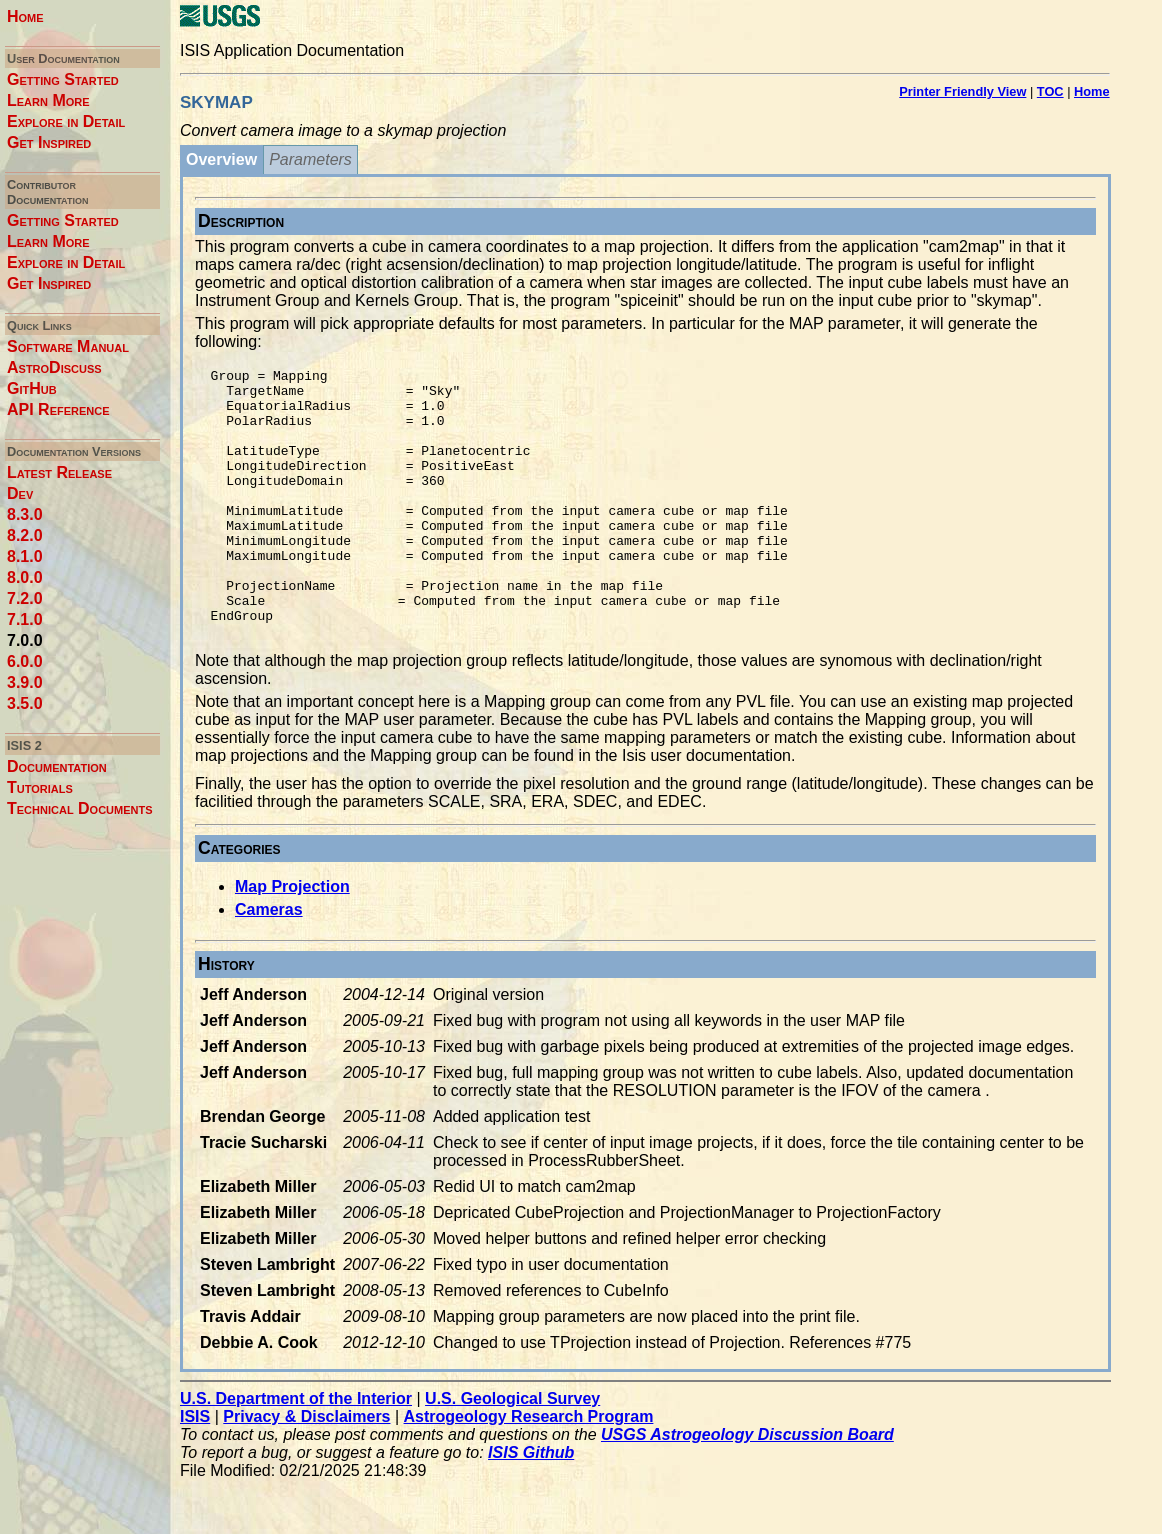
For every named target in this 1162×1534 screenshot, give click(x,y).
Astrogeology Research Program (529, 1470)
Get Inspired (49, 142)
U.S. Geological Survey (512, 1452)
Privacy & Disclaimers (306, 1470)
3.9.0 (25, 682)
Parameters (310, 159)
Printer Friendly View (962, 91)
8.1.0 (25, 556)
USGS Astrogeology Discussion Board (747, 1488)
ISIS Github (531, 1506)
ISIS (195, 1470)
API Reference (58, 409)
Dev (20, 493)
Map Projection (292, 940)
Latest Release (59, 472)
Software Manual (68, 346)
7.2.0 (25, 598)
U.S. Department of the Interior (296, 1452)
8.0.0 (25, 577)
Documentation (57, 766)
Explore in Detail (66, 121)
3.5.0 (25, 703)
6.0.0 (25, 661)
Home (25, 16)
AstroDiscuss (54, 367)
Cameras (269, 963)
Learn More (48, 100)
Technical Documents (80, 808)
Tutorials (40, 787)
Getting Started (63, 79)
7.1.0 (25, 619)
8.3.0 (25, 514)
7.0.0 (25, 640)
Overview (221, 159)
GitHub (32, 388)
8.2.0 (25, 535)
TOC (1050, 91)
